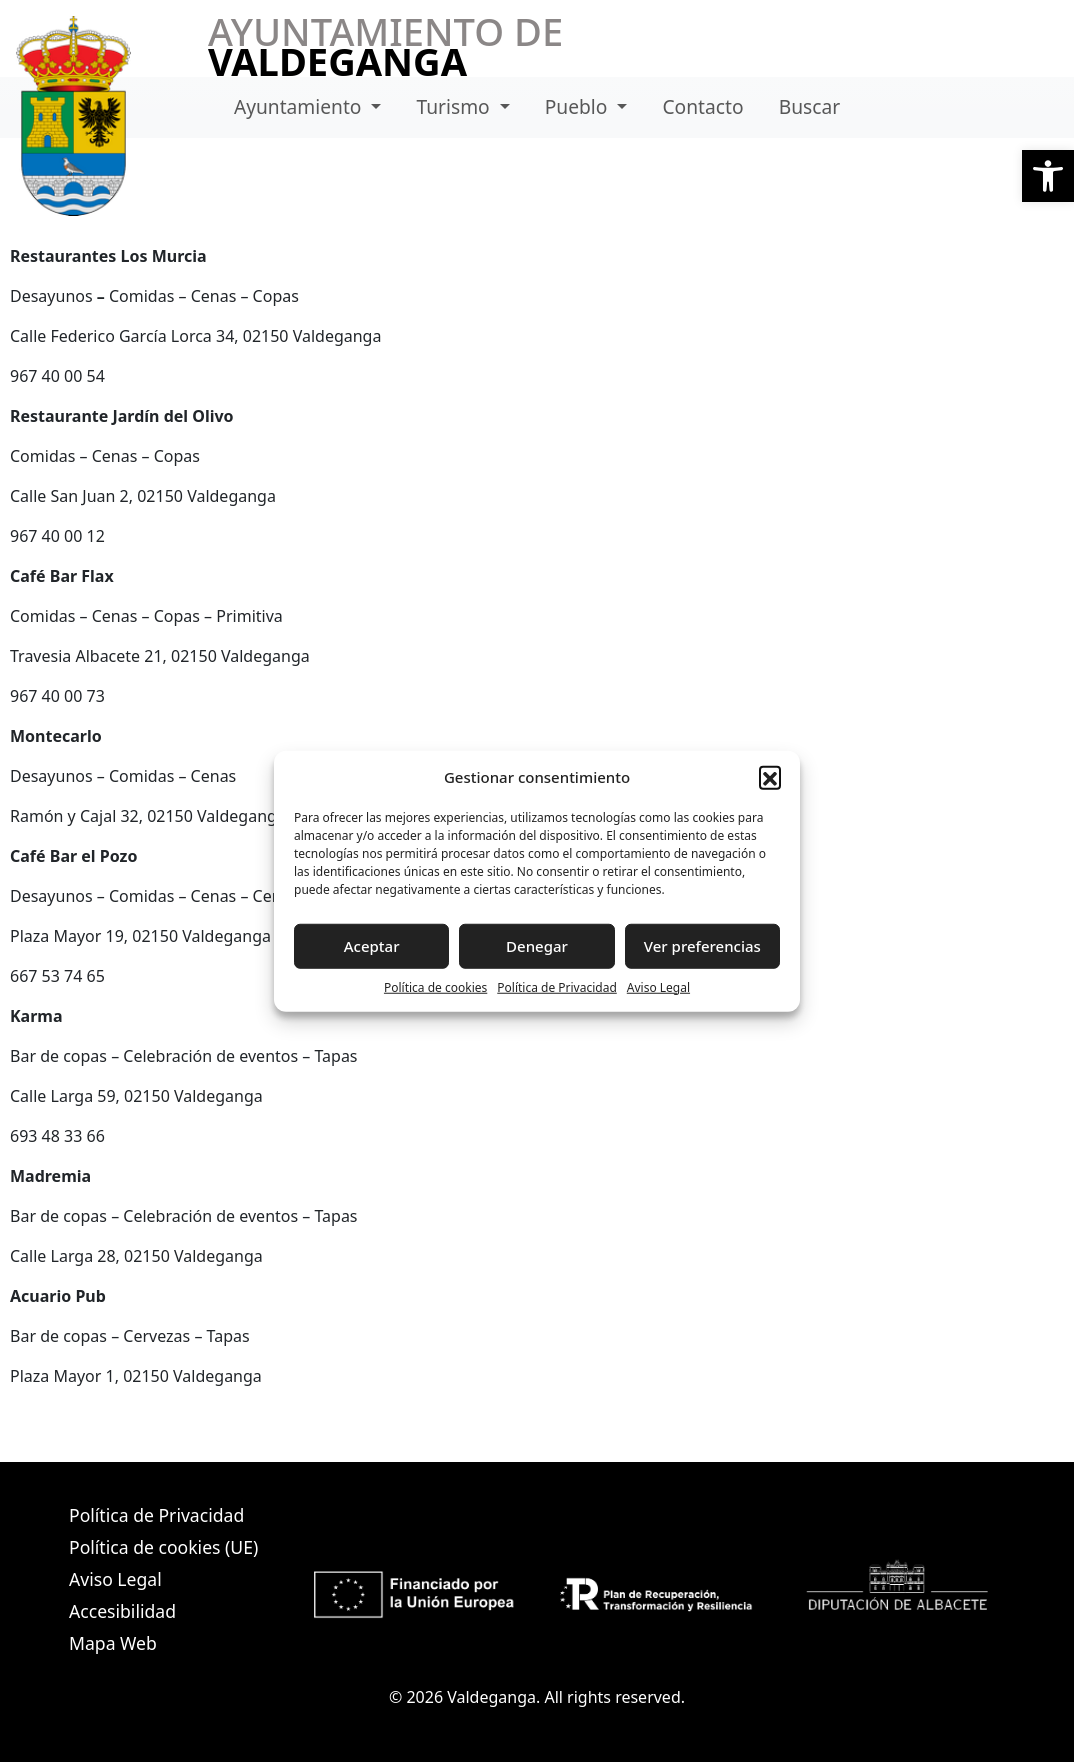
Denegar (537, 946)
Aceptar (372, 946)
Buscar (809, 106)
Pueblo (579, 106)
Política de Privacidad (557, 986)
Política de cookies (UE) (163, 1547)
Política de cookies (435, 986)
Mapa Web (113, 1643)
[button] (1048, 176)
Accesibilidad (122, 1611)
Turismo (456, 106)
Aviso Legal (658, 986)
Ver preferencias (702, 946)
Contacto (702, 106)
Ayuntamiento (300, 106)
